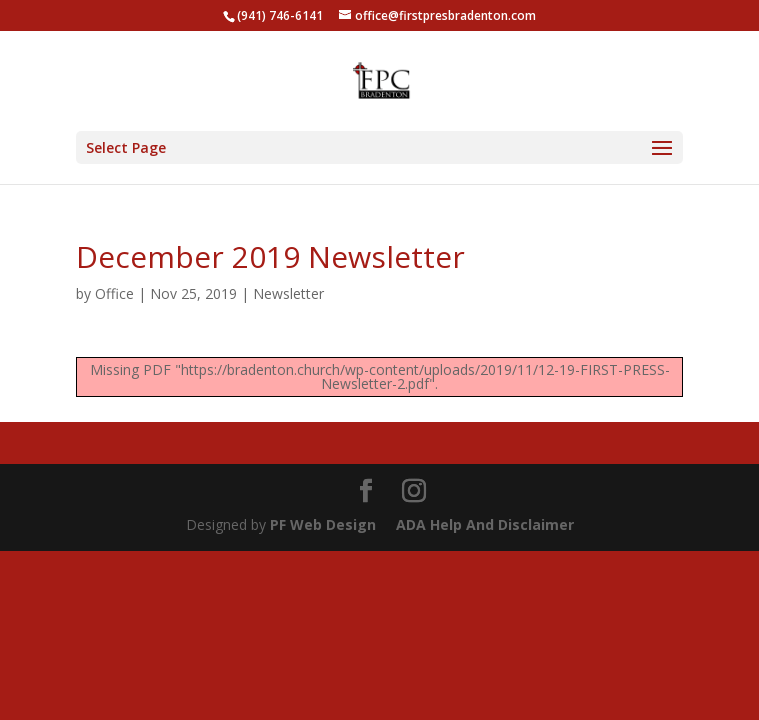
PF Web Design (323, 524)
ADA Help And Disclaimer (485, 524)
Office (114, 293)
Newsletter (288, 293)
